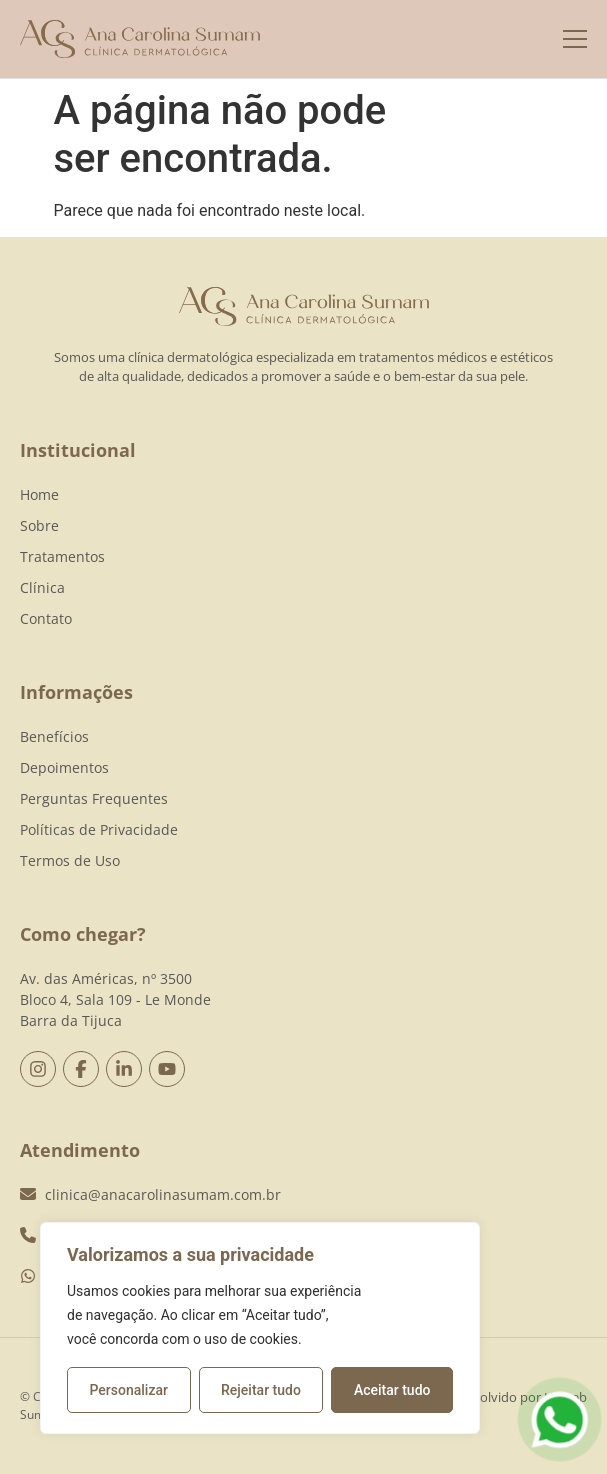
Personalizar (129, 1390)
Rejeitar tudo (261, 1390)
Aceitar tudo (392, 1390)
